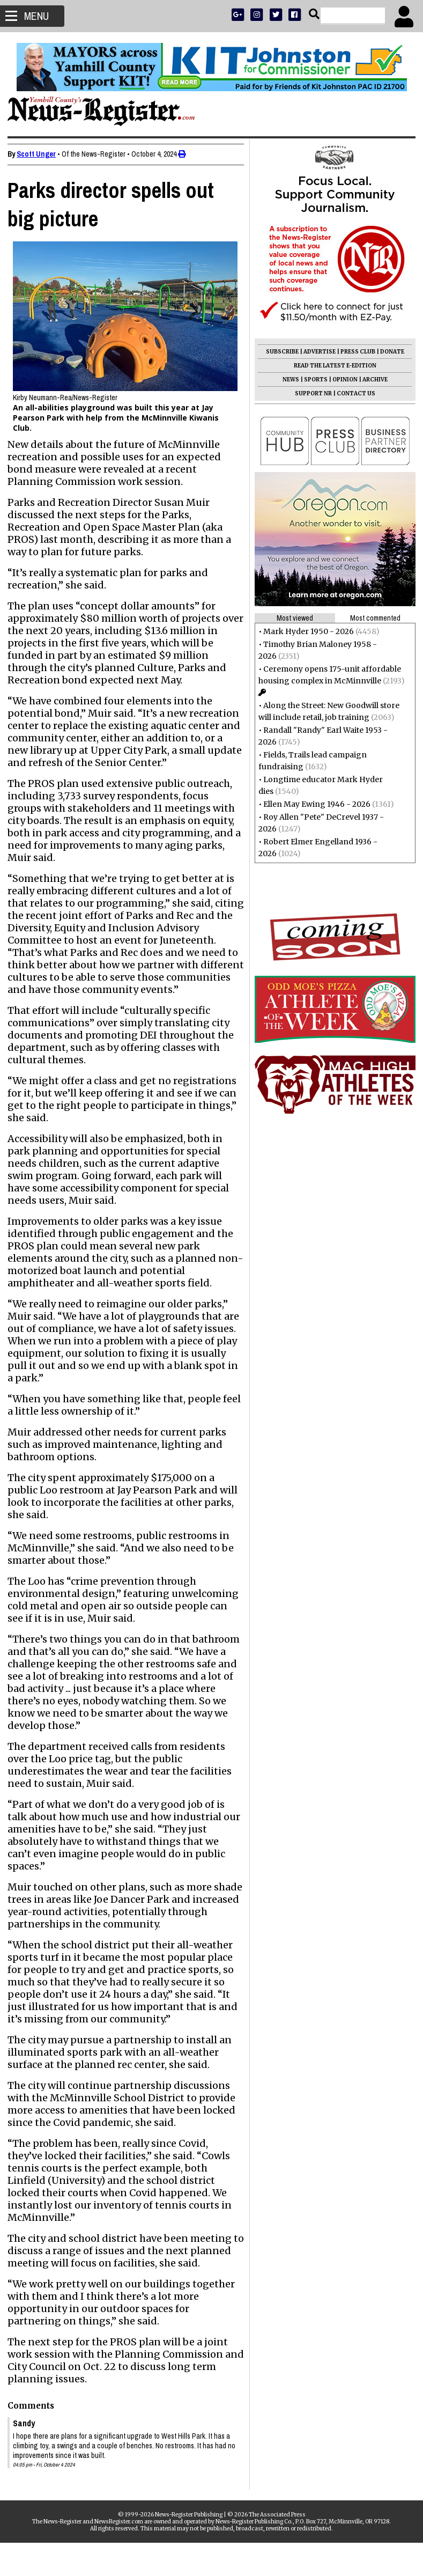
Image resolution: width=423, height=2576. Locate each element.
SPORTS (312, 379)
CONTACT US (352, 393)
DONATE (389, 351)
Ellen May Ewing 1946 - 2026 (313, 804)
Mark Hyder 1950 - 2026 (305, 631)
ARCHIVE (371, 379)
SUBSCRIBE (279, 351)
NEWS (287, 379)
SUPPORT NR (310, 393)
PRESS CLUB (354, 351)
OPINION (341, 379)
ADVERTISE (316, 351)
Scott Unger (39, 154)
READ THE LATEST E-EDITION (332, 365)
